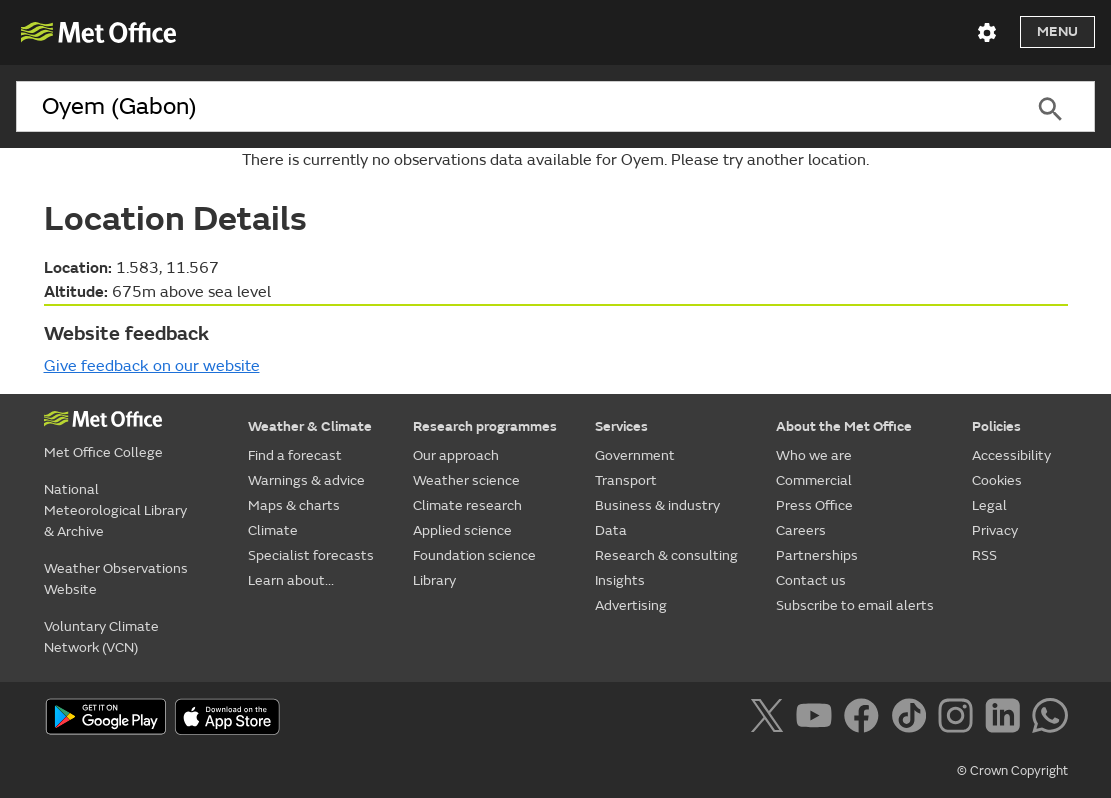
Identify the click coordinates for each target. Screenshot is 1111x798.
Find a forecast (295, 455)
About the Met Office (844, 426)
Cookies (997, 480)
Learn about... (291, 580)
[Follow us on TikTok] (912, 719)
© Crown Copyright (1012, 771)
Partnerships (817, 555)
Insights (620, 580)
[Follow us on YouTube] (817, 719)
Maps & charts (294, 505)
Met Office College (103, 452)
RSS (984, 555)
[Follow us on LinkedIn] (1006, 719)
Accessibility (1011, 455)
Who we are (814, 455)
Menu (1057, 31)
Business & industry (657, 505)
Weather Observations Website (116, 579)
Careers (801, 530)
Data (611, 530)
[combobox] (510, 107)
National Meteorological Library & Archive (115, 510)
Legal (989, 505)
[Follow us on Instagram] (959, 719)
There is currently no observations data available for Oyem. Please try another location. (555, 160)
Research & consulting (666, 555)
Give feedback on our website (152, 366)
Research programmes (485, 426)
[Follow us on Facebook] (865, 719)
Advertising (631, 605)
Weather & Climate (310, 426)
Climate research (467, 505)
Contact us (811, 580)
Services (621, 426)
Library (434, 580)
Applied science (462, 530)
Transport (626, 480)
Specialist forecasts (311, 555)
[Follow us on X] (770, 719)
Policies (996, 426)
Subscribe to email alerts (855, 605)
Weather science (466, 480)
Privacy (995, 530)
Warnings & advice (306, 480)
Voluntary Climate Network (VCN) (101, 637)
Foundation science (474, 555)
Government (635, 455)
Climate (273, 530)
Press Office (814, 505)
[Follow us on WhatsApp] (1049, 719)
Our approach (456, 455)
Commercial (814, 480)
